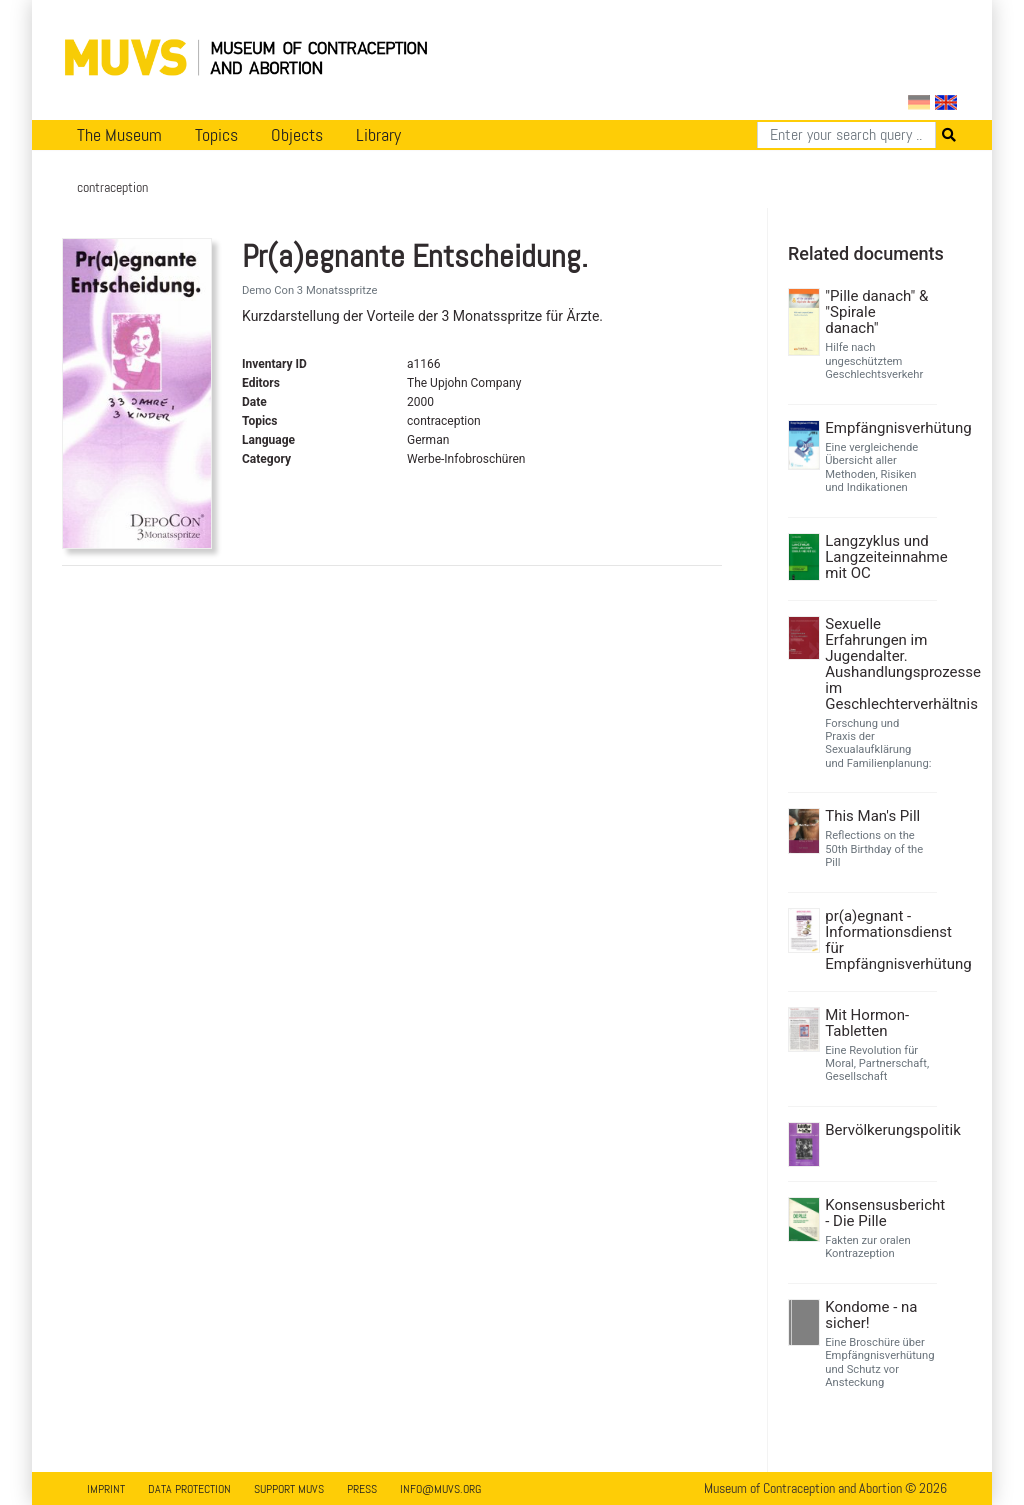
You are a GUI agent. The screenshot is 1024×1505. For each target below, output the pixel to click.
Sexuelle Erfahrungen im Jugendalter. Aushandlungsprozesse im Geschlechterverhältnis (878, 664)
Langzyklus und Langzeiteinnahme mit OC (878, 557)
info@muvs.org (440, 1489)
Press (362, 1489)
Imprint (106, 1489)
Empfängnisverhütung (878, 428)
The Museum (119, 135)
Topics (216, 135)
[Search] (846, 135)
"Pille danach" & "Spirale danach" (876, 312)
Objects (297, 135)
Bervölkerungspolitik (878, 1130)
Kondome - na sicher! (871, 1315)
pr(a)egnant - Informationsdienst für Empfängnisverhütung (878, 940)
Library (378, 135)
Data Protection (189, 1489)
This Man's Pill (872, 816)
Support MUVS (289, 1489)
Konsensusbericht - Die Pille (878, 1213)
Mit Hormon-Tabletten (867, 1023)
